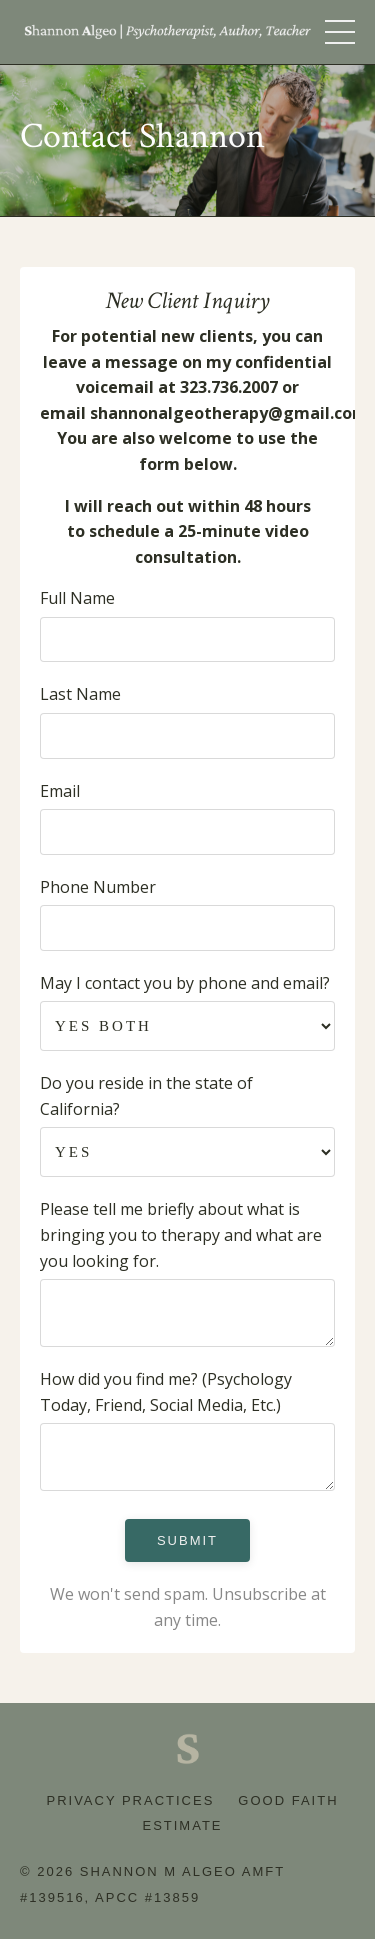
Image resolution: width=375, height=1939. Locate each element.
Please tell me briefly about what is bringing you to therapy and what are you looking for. (181, 1234)
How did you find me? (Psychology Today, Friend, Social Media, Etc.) (166, 1392)
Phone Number (98, 887)
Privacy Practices (130, 1800)
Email (60, 791)
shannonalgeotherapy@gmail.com (229, 413)
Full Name (77, 598)
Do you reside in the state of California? (146, 1096)
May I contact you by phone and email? (185, 983)
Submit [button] (187, 1540)
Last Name (80, 694)
